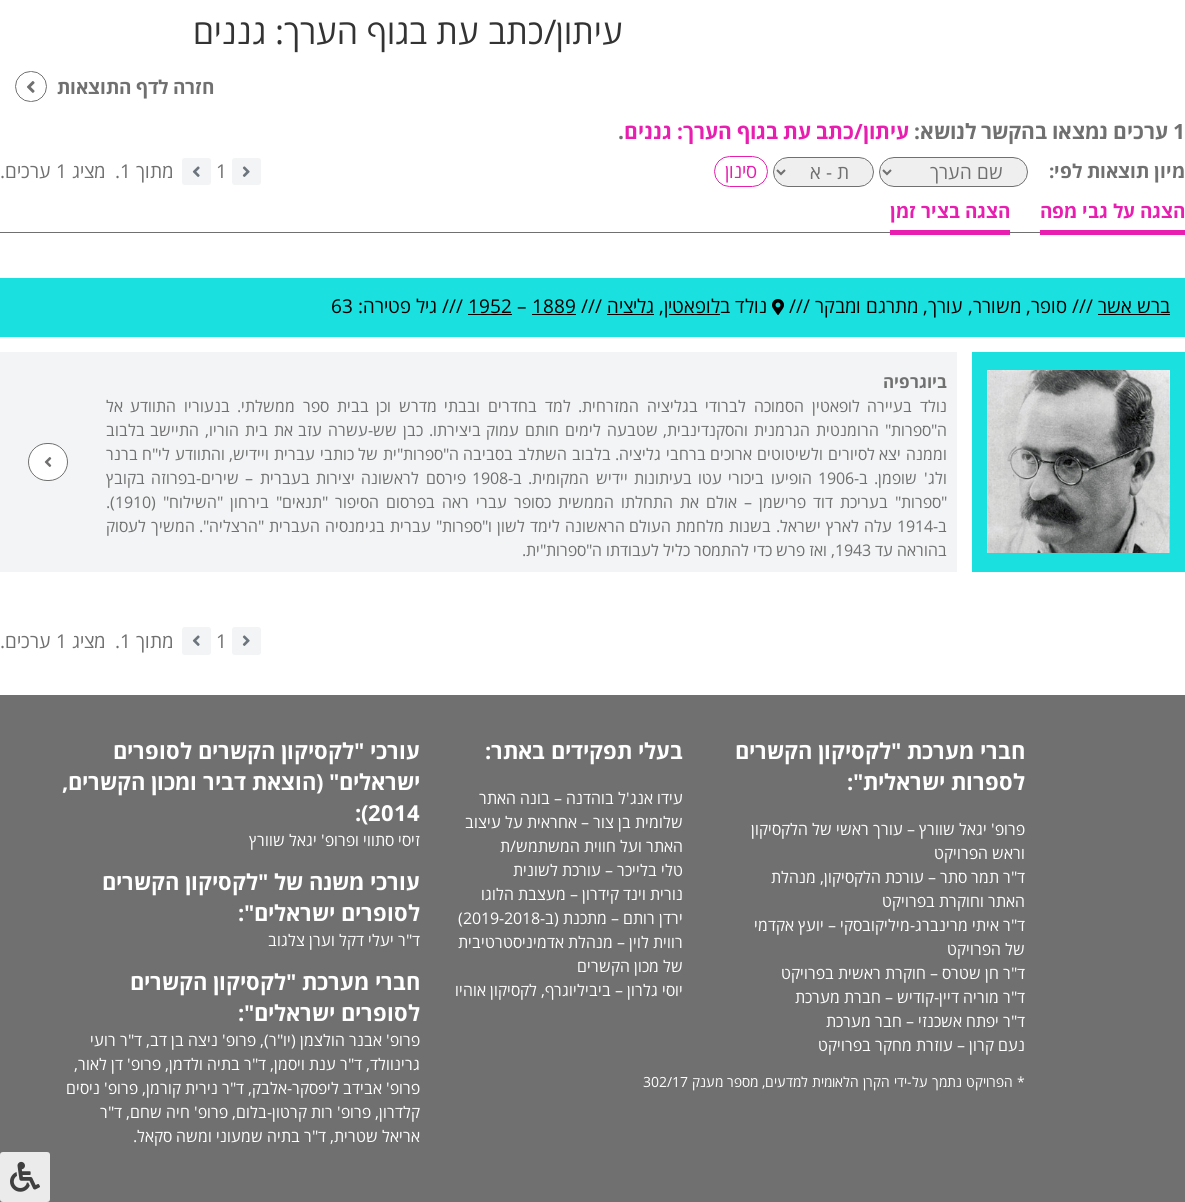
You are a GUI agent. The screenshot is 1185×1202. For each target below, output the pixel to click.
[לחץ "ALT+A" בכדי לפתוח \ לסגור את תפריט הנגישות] (25, 1177)
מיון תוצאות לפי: (1117, 171)
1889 (554, 306)
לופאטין (692, 306)
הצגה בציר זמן (950, 211)
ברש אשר (1134, 306)
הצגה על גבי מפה (1112, 211)
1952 (490, 306)
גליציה (630, 306)
